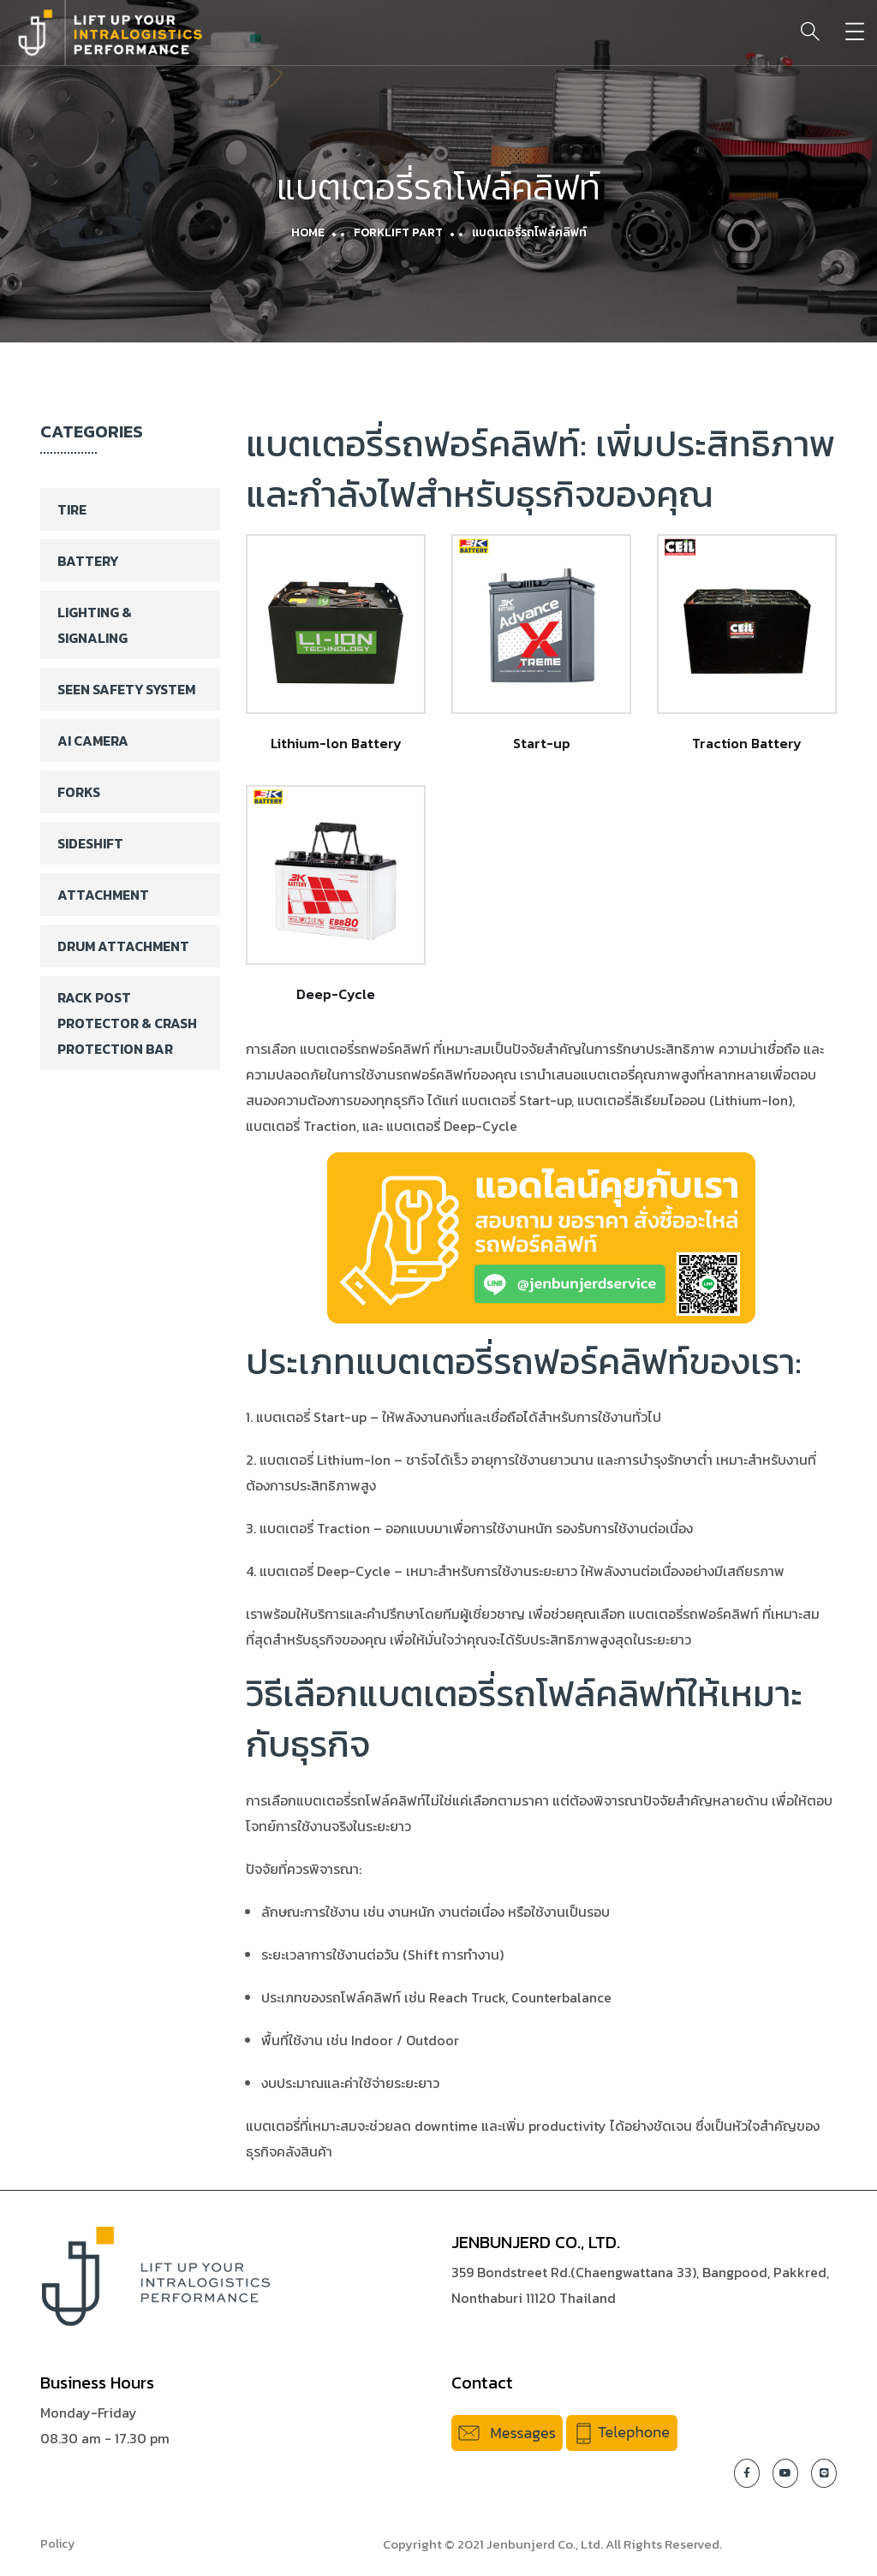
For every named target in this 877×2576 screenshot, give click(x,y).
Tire (72, 509)
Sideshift (90, 843)
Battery (87, 560)
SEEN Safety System (126, 689)
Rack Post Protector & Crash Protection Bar (127, 1023)
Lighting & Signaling (94, 625)
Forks (78, 792)
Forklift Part (398, 232)
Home (308, 232)
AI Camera (92, 740)
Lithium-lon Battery (336, 743)
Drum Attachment (123, 946)
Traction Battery (747, 743)
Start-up (541, 743)
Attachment (103, 894)
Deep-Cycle (335, 994)
